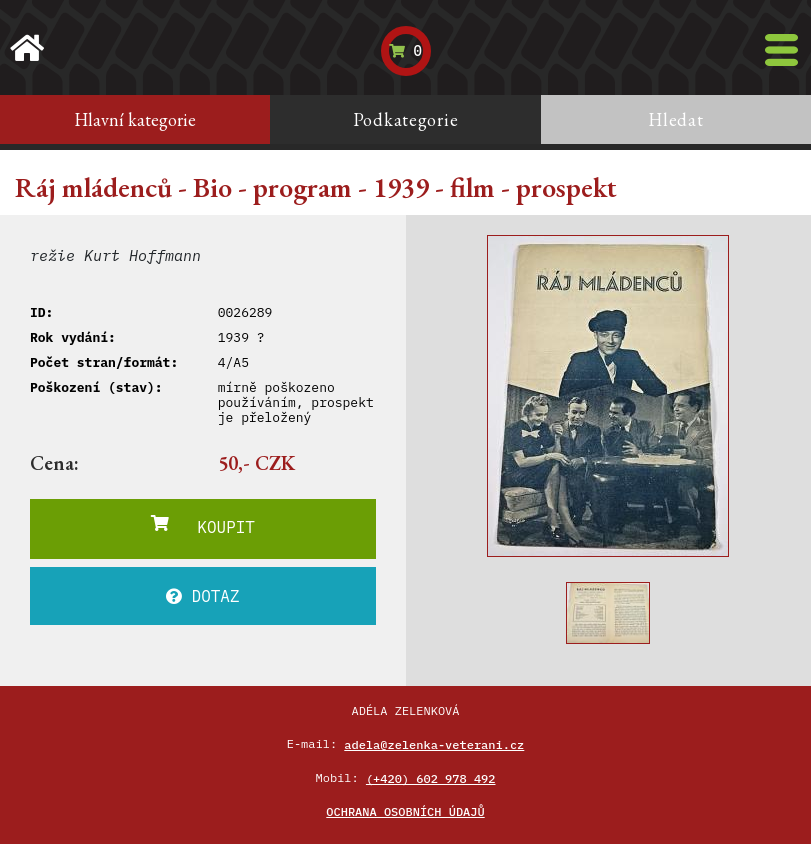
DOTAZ (203, 596)
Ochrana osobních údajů (405, 811)
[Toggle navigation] (781, 50)
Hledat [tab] (675, 119)
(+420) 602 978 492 (431, 778)
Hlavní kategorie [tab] (135, 119)
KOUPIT (203, 526)
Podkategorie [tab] (406, 119)
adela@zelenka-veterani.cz (434, 744)
